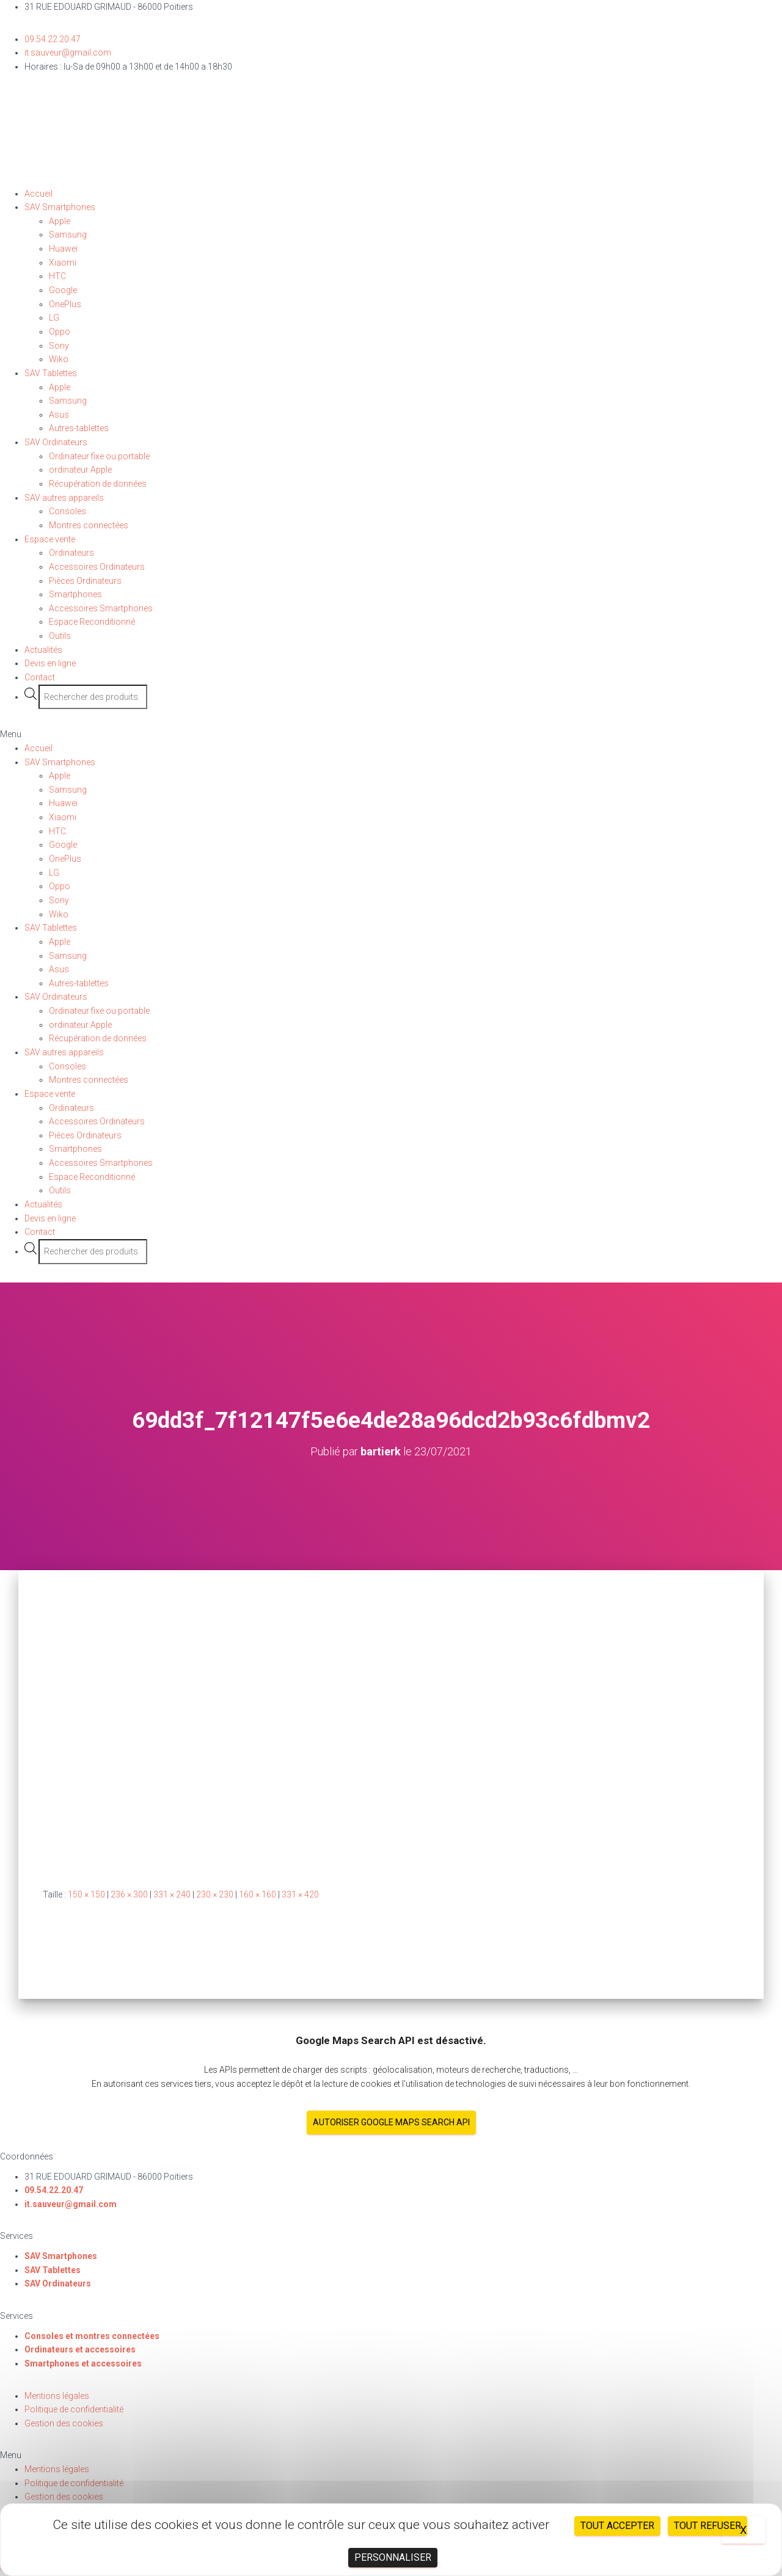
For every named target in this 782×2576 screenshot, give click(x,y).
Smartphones (75, 594)
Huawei (63, 248)
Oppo (59, 332)
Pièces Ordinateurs (85, 581)
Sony (59, 346)
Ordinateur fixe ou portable (99, 456)
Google (63, 290)
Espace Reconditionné (92, 622)
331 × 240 (172, 1894)
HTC (57, 276)
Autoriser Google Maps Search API (391, 2122)
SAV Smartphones (59, 207)
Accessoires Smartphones (101, 608)
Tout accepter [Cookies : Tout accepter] (617, 2525)
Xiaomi (62, 262)
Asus (59, 415)
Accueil (38, 193)
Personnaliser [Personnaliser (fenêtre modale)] (392, 2557)
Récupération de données (98, 484)
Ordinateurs (71, 553)
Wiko (58, 359)
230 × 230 (214, 1894)
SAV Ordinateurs (55, 442)
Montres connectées (88, 525)
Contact (39, 677)
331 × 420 (300, 1894)
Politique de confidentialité (73, 2409)
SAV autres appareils (64, 498)
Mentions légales (56, 2396)
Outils (60, 636)
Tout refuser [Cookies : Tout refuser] (707, 2525)
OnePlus (65, 304)
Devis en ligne (50, 663)
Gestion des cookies (63, 2423)
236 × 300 (129, 1894)
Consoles (67, 511)
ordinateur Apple (80, 470)
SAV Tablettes (50, 373)
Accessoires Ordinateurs (97, 567)
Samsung (68, 234)
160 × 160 (257, 1894)
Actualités (43, 650)
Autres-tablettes (79, 428)
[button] (391, 734)
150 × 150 (86, 1894)
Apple (59, 221)
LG (54, 317)
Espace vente (49, 539)
